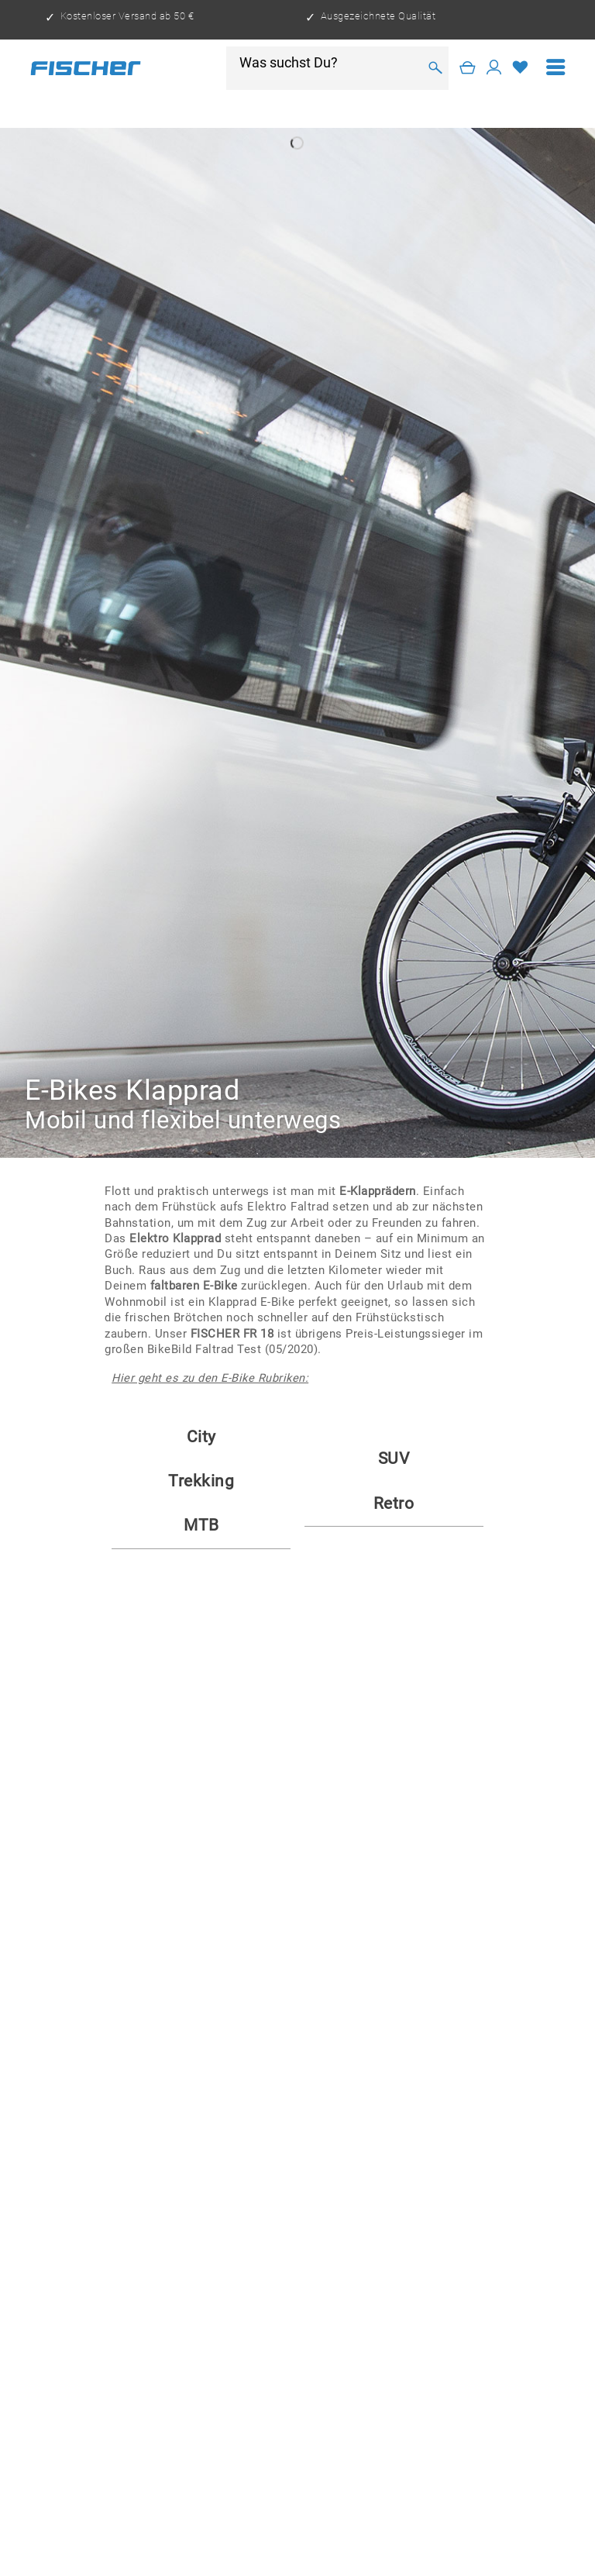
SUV (394, 1458)
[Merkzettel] (520, 68)
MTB (201, 1525)
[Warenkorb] (467, 68)
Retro (393, 1503)
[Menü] (556, 68)
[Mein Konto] (494, 68)
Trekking (201, 1481)
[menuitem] (556, 68)
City (201, 1436)
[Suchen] (435, 68)
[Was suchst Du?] (328, 62)
